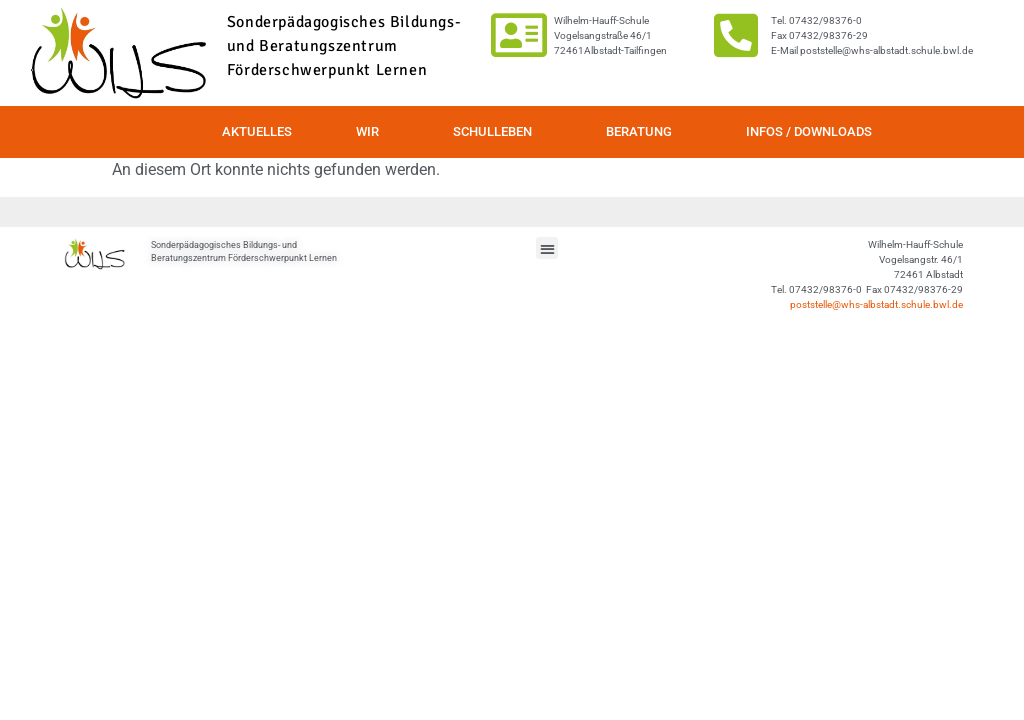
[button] (547, 248)
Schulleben (497, 132)
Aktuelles (257, 131)
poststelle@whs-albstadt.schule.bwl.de (876, 304)
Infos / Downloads (809, 131)
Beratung (644, 132)
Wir (372, 132)
